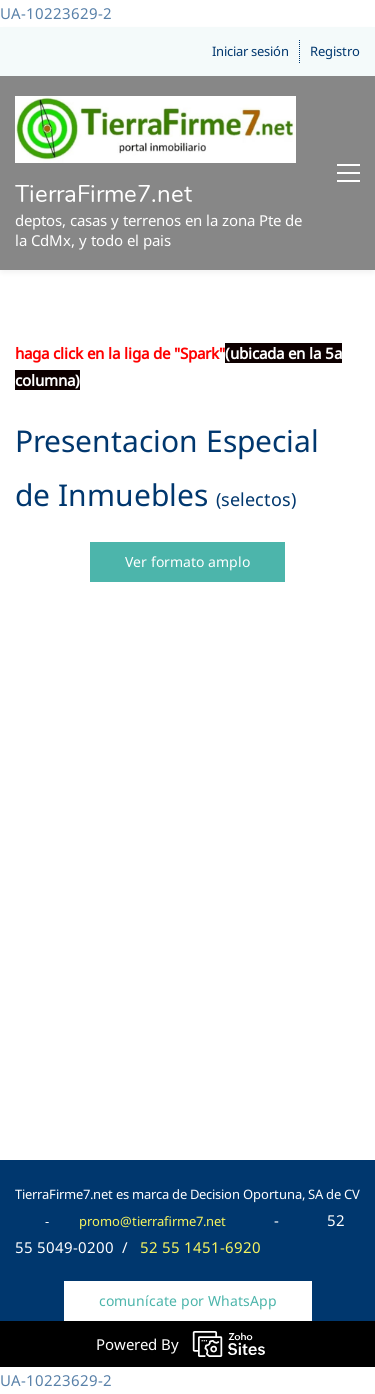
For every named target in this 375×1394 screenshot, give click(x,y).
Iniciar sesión (250, 51)
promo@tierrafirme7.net (152, 1221)
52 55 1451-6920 (200, 1247)
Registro (335, 51)
